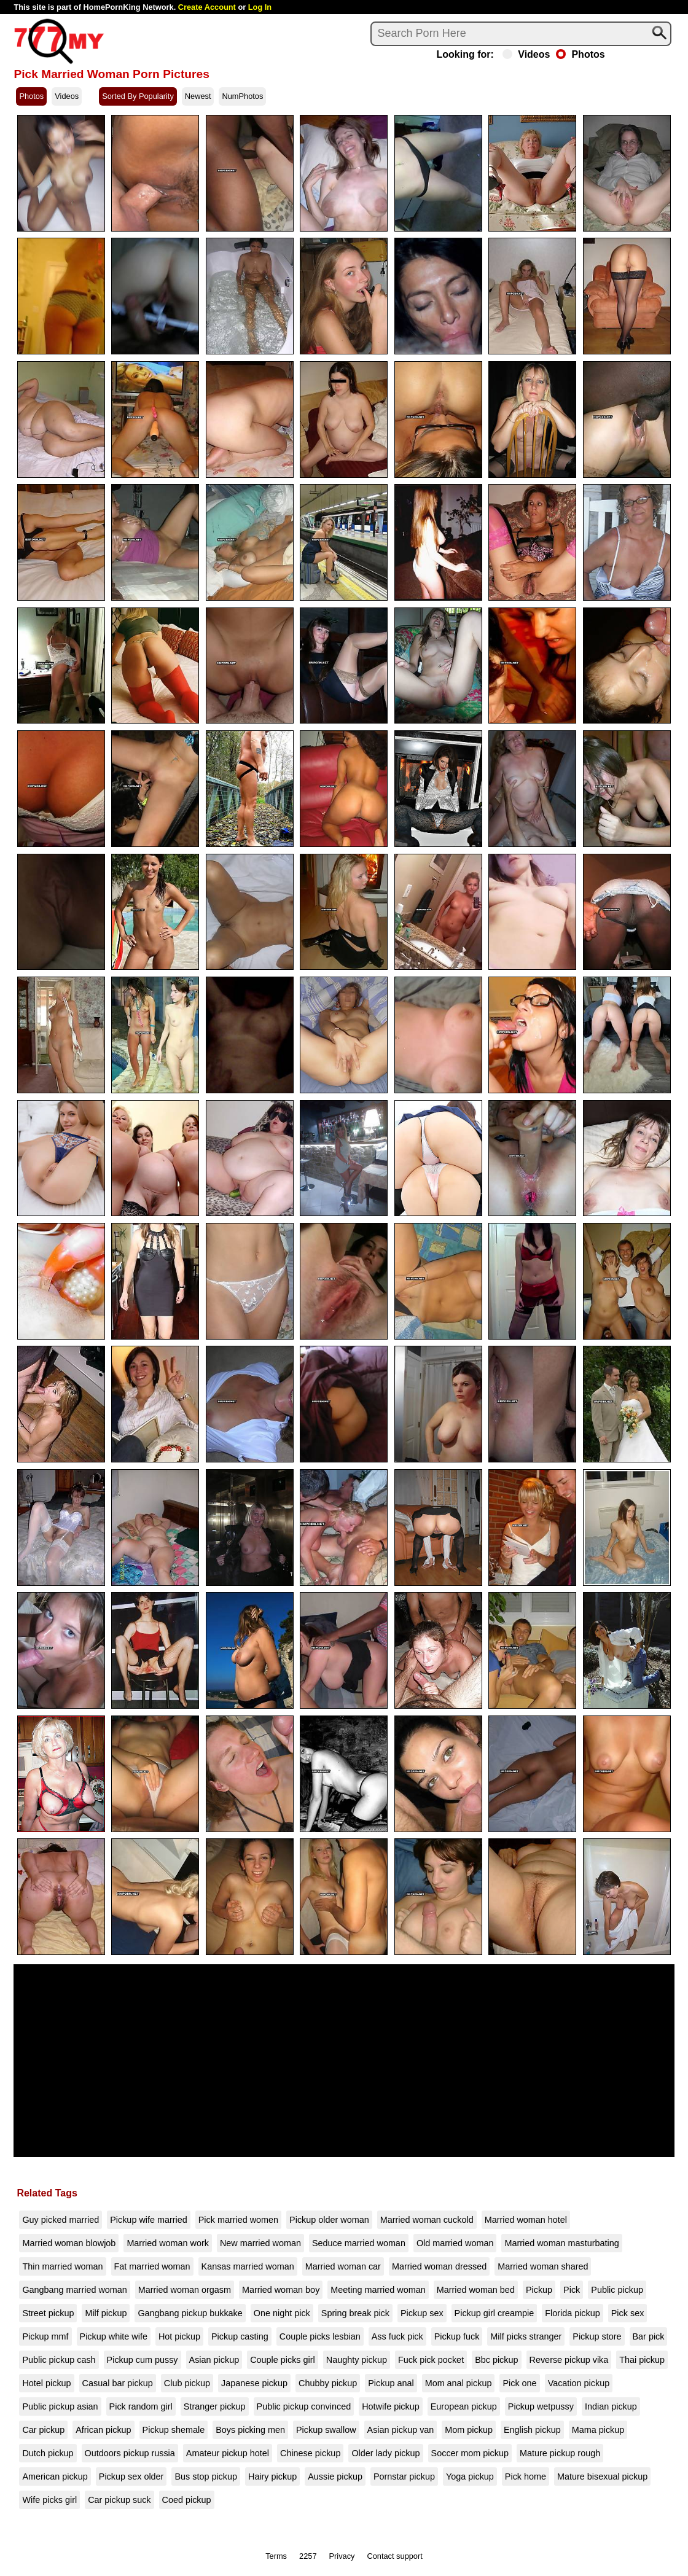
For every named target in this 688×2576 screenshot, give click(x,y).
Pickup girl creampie (494, 2313)
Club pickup (187, 2383)
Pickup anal (390, 2383)
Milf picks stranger (525, 2336)
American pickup (54, 2476)
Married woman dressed (439, 2266)
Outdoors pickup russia (130, 2453)
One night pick (282, 2313)
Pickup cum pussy (142, 2360)
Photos (580, 54)
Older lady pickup (385, 2453)
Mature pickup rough (560, 2453)
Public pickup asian (60, 2406)
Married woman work (168, 2243)
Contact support (394, 2556)
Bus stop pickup (205, 2476)
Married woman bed (476, 2290)
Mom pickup (469, 2430)
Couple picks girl (282, 2360)
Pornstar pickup (404, 2476)
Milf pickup (106, 2313)
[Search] (520, 33)
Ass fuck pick (397, 2336)
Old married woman (455, 2243)
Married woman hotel (526, 2220)
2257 (307, 2556)
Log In (260, 7)
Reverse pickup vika (569, 2360)
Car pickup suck (119, 2500)
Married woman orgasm (184, 2290)
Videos (526, 54)
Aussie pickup (335, 2476)
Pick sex (627, 2313)
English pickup (532, 2430)
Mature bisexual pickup (602, 2476)
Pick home (525, 2476)
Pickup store (597, 2336)
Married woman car (343, 2266)
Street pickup (48, 2313)
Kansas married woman (247, 2266)
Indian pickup (611, 2406)
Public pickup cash (58, 2360)
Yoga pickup (470, 2476)
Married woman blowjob (68, 2243)
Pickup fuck (457, 2336)
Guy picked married (60, 2220)
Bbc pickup (496, 2360)
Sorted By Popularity (138, 96)
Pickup (539, 2290)
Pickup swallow (326, 2430)
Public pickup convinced (304, 2406)
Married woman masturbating (561, 2243)
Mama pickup (598, 2430)
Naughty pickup (356, 2360)
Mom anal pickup (458, 2383)
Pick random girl (141, 2406)
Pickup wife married (148, 2220)
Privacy (342, 2556)
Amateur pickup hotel (227, 2453)
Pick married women (238, 2220)
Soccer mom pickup (470, 2453)
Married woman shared (543, 2266)
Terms (276, 2556)
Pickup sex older (131, 2476)
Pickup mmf (45, 2336)
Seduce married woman (358, 2243)
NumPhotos (242, 96)
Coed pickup (186, 2500)
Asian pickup (214, 2360)
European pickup (464, 2406)
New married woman (260, 2243)
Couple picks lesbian (320, 2336)
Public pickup (617, 2290)
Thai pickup (642, 2360)
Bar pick (649, 2336)
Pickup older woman (329, 2220)
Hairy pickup (272, 2476)
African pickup (103, 2430)
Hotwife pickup (391, 2406)
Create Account (207, 7)
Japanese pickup (254, 2383)
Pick (571, 2290)
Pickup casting (239, 2336)
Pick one (519, 2383)
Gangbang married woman (74, 2290)
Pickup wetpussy (541, 2406)
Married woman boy (280, 2290)
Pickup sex (422, 2313)
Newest (198, 96)
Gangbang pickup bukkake (190, 2313)
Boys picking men (250, 2430)
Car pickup (43, 2430)
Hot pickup (179, 2336)
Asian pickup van (400, 2430)
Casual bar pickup (117, 2383)
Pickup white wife (113, 2336)
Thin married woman (62, 2266)
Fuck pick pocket (431, 2360)
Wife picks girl (49, 2500)
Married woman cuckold (427, 2220)
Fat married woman (152, 2266)
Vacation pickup (579, 2383)
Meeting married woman (377, 2290)
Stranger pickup (215, 2406)
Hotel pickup (46, 2383)
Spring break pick (355, 2313)
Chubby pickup (328, 2383)
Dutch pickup (47, 2453)
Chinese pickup (310, 2453)
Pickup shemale (174, 2430)
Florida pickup (572, 2313)
